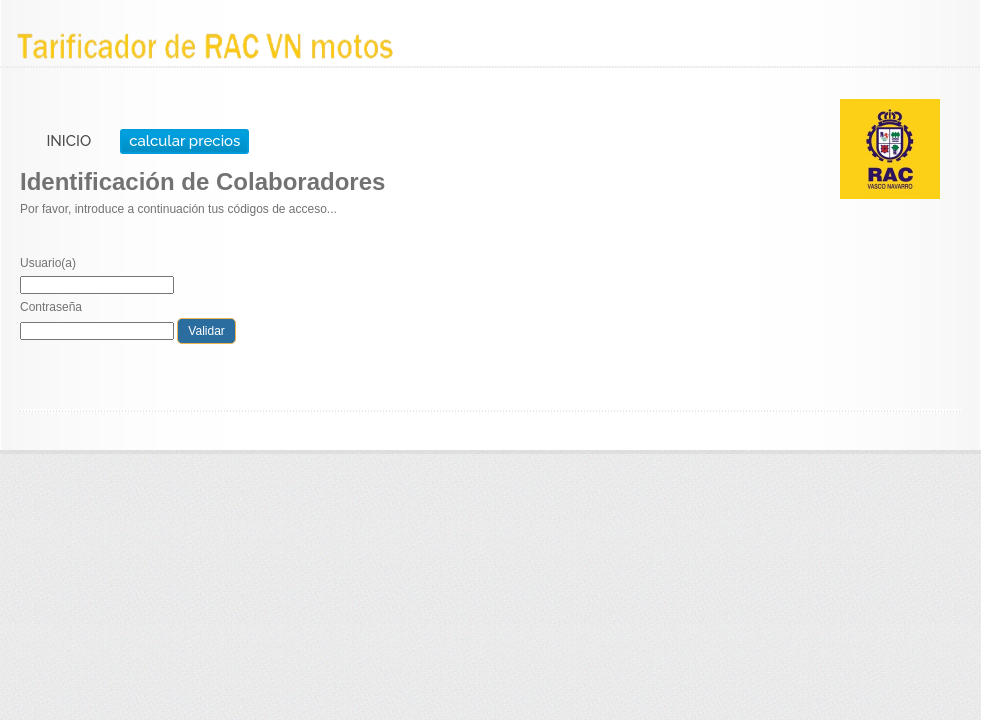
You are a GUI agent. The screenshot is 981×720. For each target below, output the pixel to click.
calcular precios (184, 141)
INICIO (68, 141)
